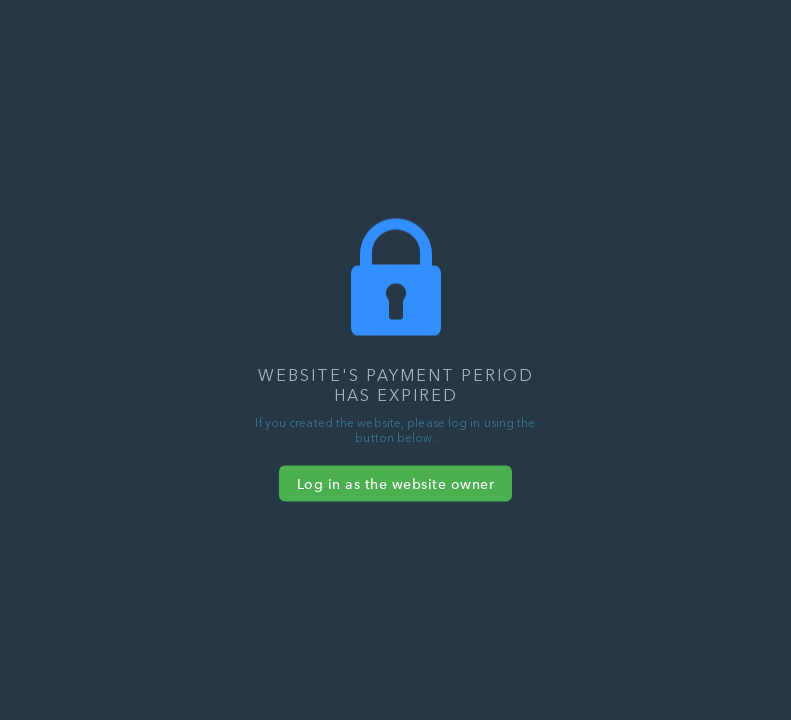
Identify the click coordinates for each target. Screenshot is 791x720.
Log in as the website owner (396, 484)
